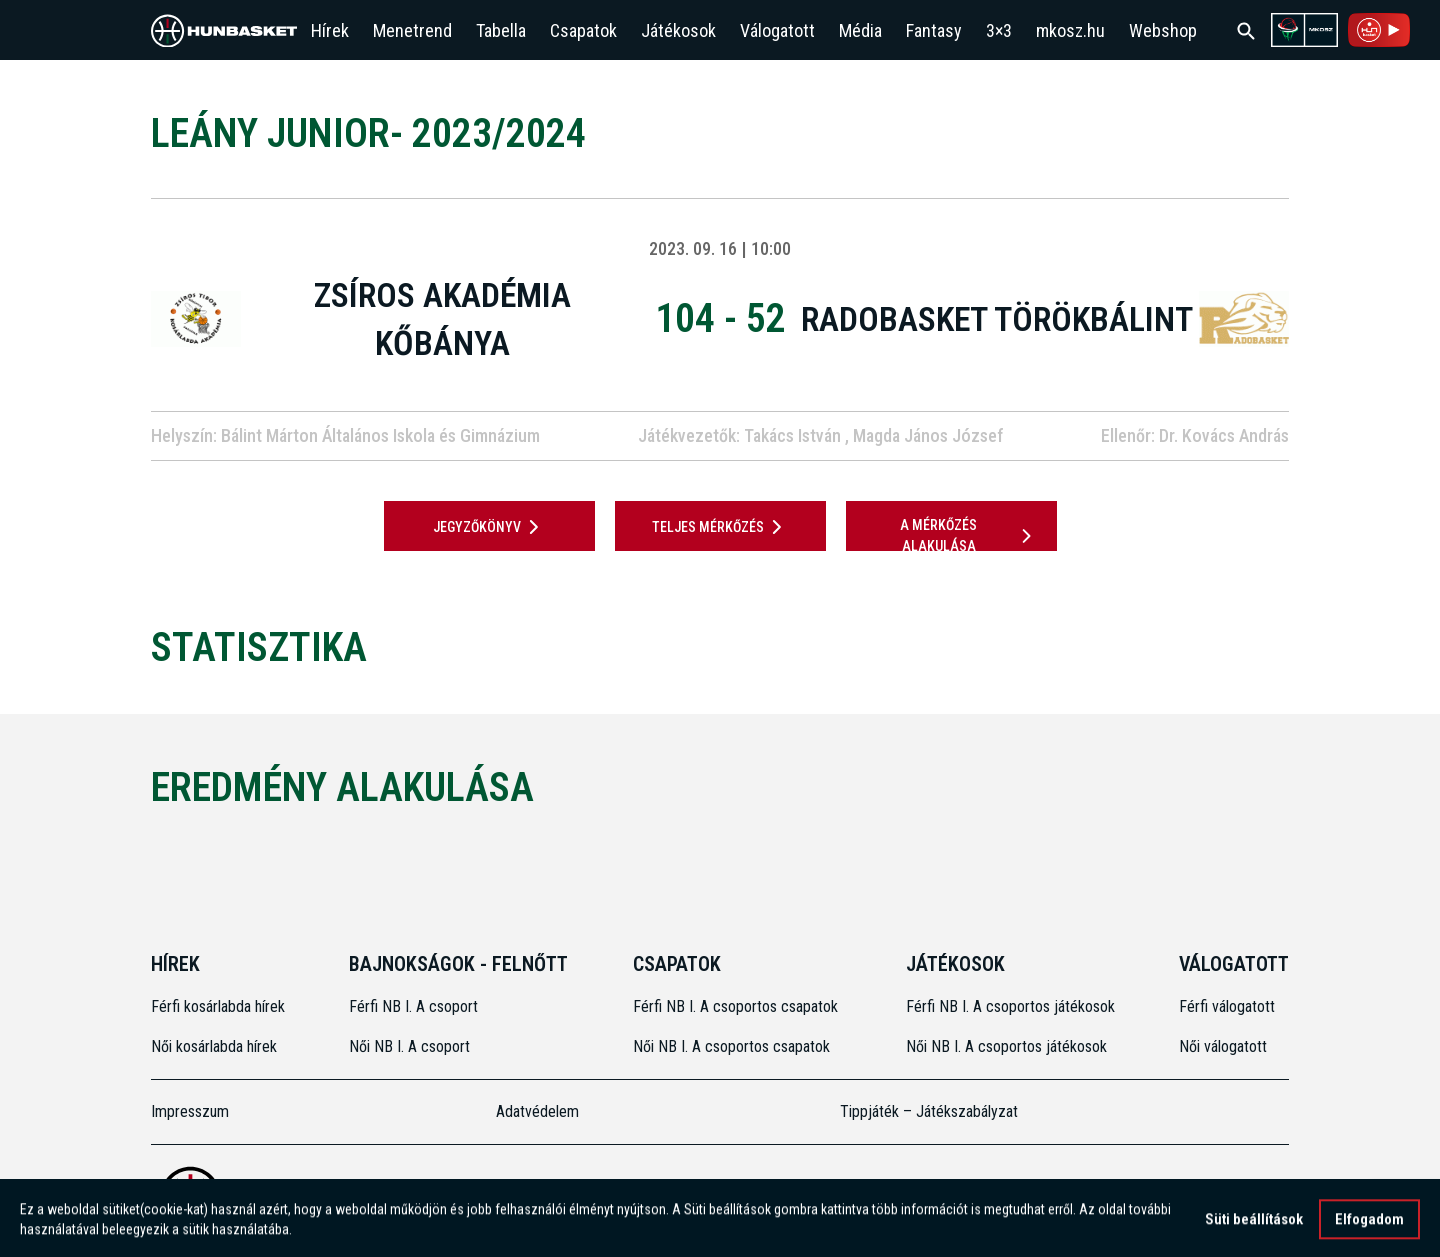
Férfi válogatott (1227, 1006)
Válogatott (777, 30)
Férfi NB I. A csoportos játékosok (1010, 1006)
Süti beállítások (1254, 1225)
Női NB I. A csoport (409, 1046)
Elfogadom (1369, 1225)
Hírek (330, 30)
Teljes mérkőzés (720, 527)
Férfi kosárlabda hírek (218, 1006)
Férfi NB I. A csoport (413, 1006)
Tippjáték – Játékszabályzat (929, 1111)
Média (860, 30)
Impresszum (190, 1111)
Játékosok (678, 30)
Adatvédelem (537, 1111)
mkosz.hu (1070, 30)
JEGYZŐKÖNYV (489, 527)
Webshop (1163, 30)
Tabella (501, 30)
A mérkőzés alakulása (969, 535)
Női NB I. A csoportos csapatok (733, 1046)
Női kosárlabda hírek (214, 1046)
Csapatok (583, 30)
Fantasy (934, 30)
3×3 (999, 30)
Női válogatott (1223, 1046)
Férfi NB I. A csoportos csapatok (737, 1006)
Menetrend (412, 30)
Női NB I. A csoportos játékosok (1006, 1046)
